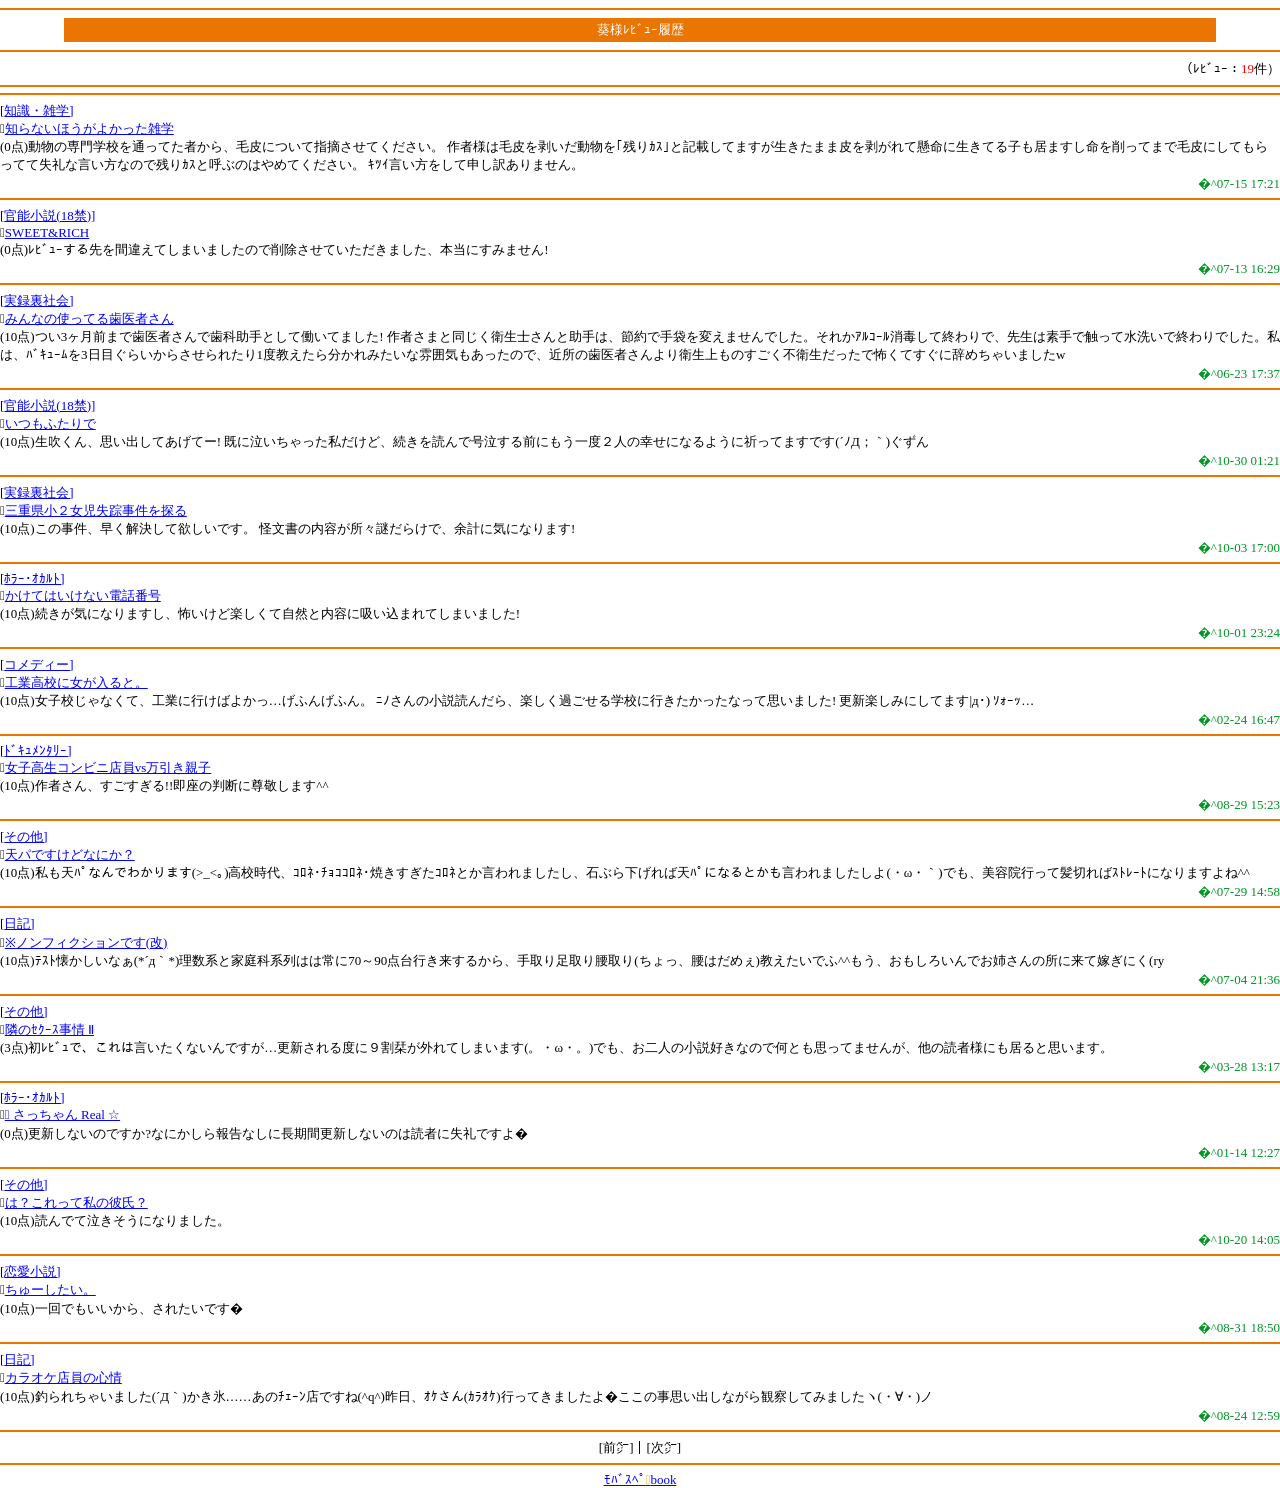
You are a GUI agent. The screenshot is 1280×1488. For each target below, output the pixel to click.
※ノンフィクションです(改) (86, 942)
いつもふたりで (50, 423)
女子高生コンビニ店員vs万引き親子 (108, 767)
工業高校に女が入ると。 (76, 682)
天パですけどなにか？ (70, 854)
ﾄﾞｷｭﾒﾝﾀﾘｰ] (37, 750)
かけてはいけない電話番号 (83, 595)
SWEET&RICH (47, 232)
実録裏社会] (38, 300)
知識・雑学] (38, 110)
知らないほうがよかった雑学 (89, 128)
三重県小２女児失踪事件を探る (96, 510)
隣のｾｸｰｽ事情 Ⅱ (49, 1029)
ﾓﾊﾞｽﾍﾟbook (640, 1479)
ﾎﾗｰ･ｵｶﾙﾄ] (34, 578)
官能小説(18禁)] (49, 215)
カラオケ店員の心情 (63, 1377)
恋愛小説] (32, 1271)
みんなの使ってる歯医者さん (89, 318)
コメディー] (38, 664)
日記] (19, 923)
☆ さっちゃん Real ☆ (62, 1114)
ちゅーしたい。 (50, 1289)
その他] (25, 836)
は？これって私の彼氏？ (76, 1202)
